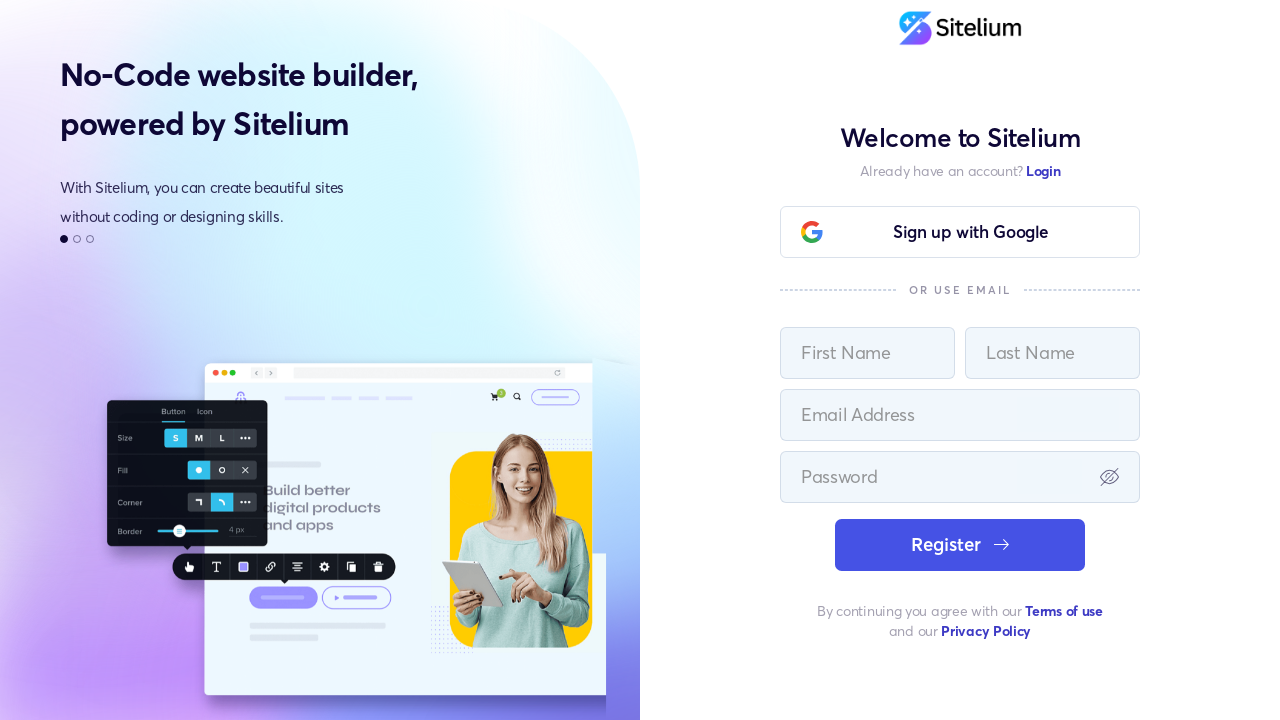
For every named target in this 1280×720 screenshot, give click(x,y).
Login (1043, 170)
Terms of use (1063, 610)
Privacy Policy (986, 630)
